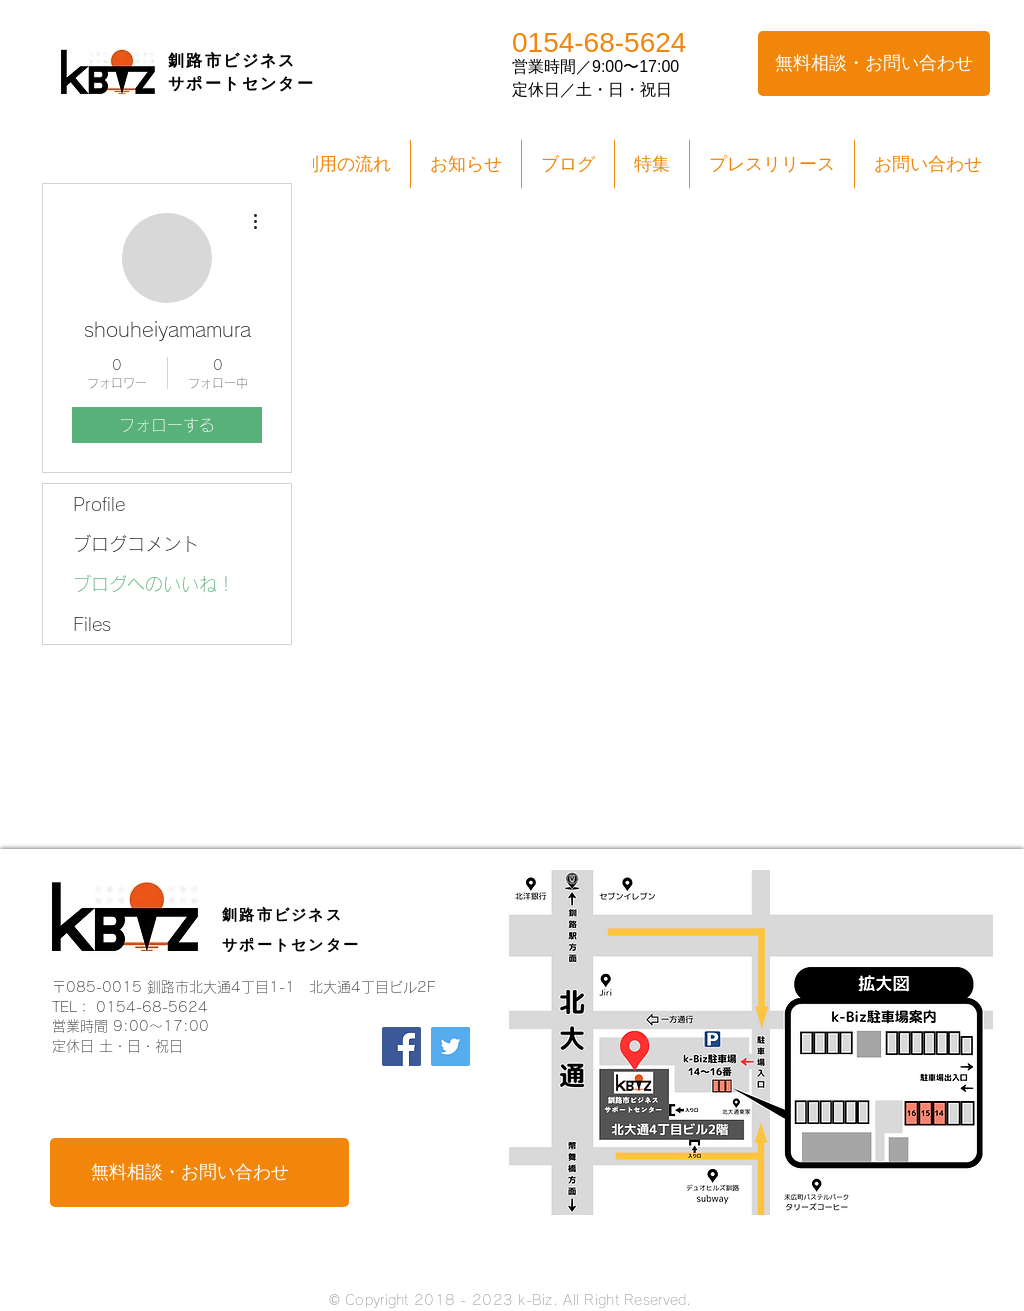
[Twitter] (450, 1046)
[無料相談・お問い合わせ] (874, 63)
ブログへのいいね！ (154, 584)
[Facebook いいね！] (434, 1160)
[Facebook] (401, 1046)
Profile (99, 504)
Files (92, 624)
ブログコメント (136, 544)
